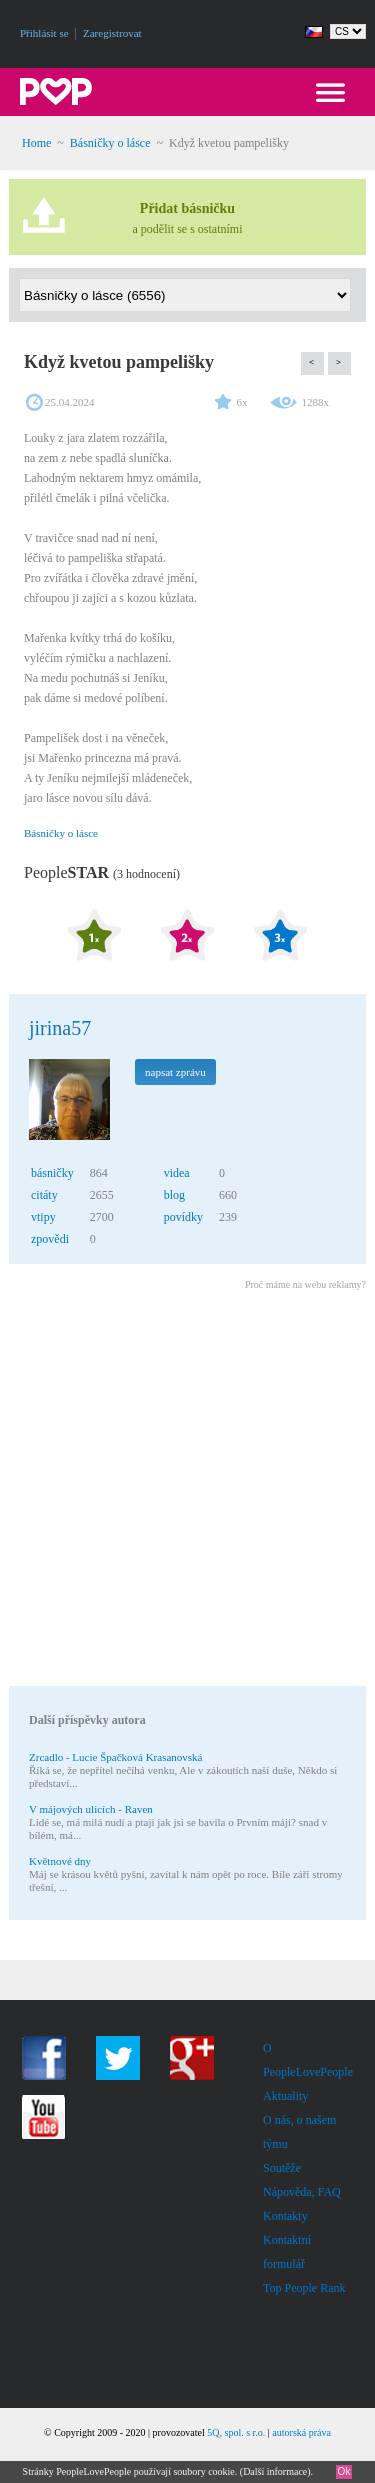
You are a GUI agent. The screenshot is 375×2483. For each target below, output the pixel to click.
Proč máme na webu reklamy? (305, 1284)
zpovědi (50, 1239)
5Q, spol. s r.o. (236, 2432)
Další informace (275, 2471)
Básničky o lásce (110, 143)
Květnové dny (60, 1861)
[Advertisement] (187, 1491)
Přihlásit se (44, 33)
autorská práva (301, 2432)
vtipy (43, 1217)
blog (174, 1195)
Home (36, 143)
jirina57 (60, 1028)
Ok (344, 2471)
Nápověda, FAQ (302, 2192)
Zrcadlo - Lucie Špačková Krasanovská (116, 1757)
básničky (52, 1173)
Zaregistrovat (112, 33)
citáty (44, 1195)
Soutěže (282, 2168)
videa (177, 1173)
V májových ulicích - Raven (91, 1809)
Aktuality (285, 2096)
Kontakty (285, 2216)
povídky (183, 1217)
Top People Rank (304, 2288)
